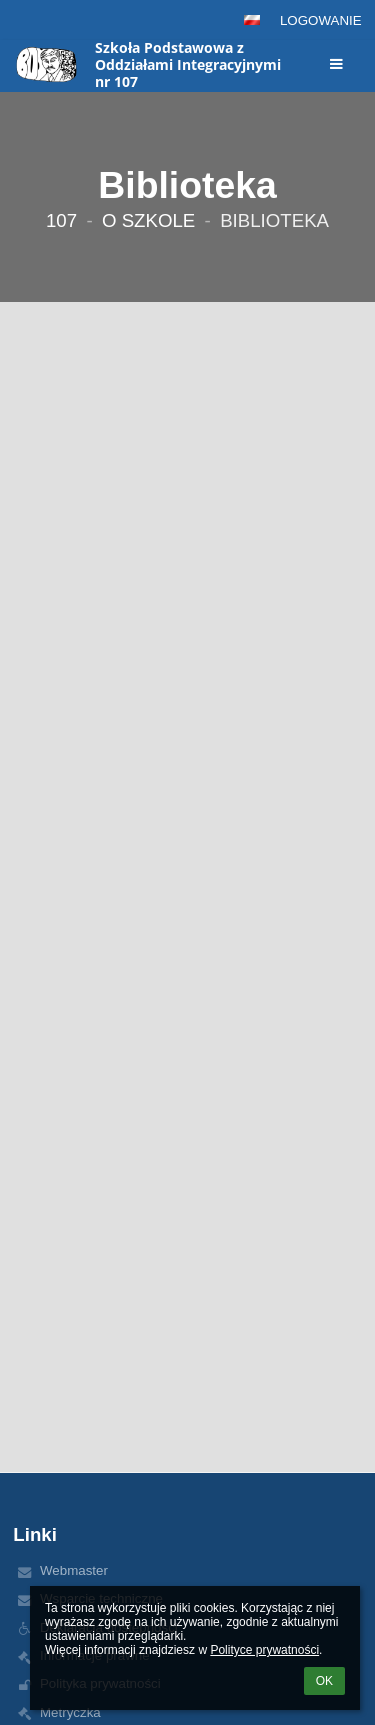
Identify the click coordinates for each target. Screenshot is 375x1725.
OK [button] (324, 1681)
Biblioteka (274, 220)
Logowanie (321, 20)
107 (61, 220)
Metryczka (70, 1712)
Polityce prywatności (264, 1650)
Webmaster (74, 1570)
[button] (252, 20)
